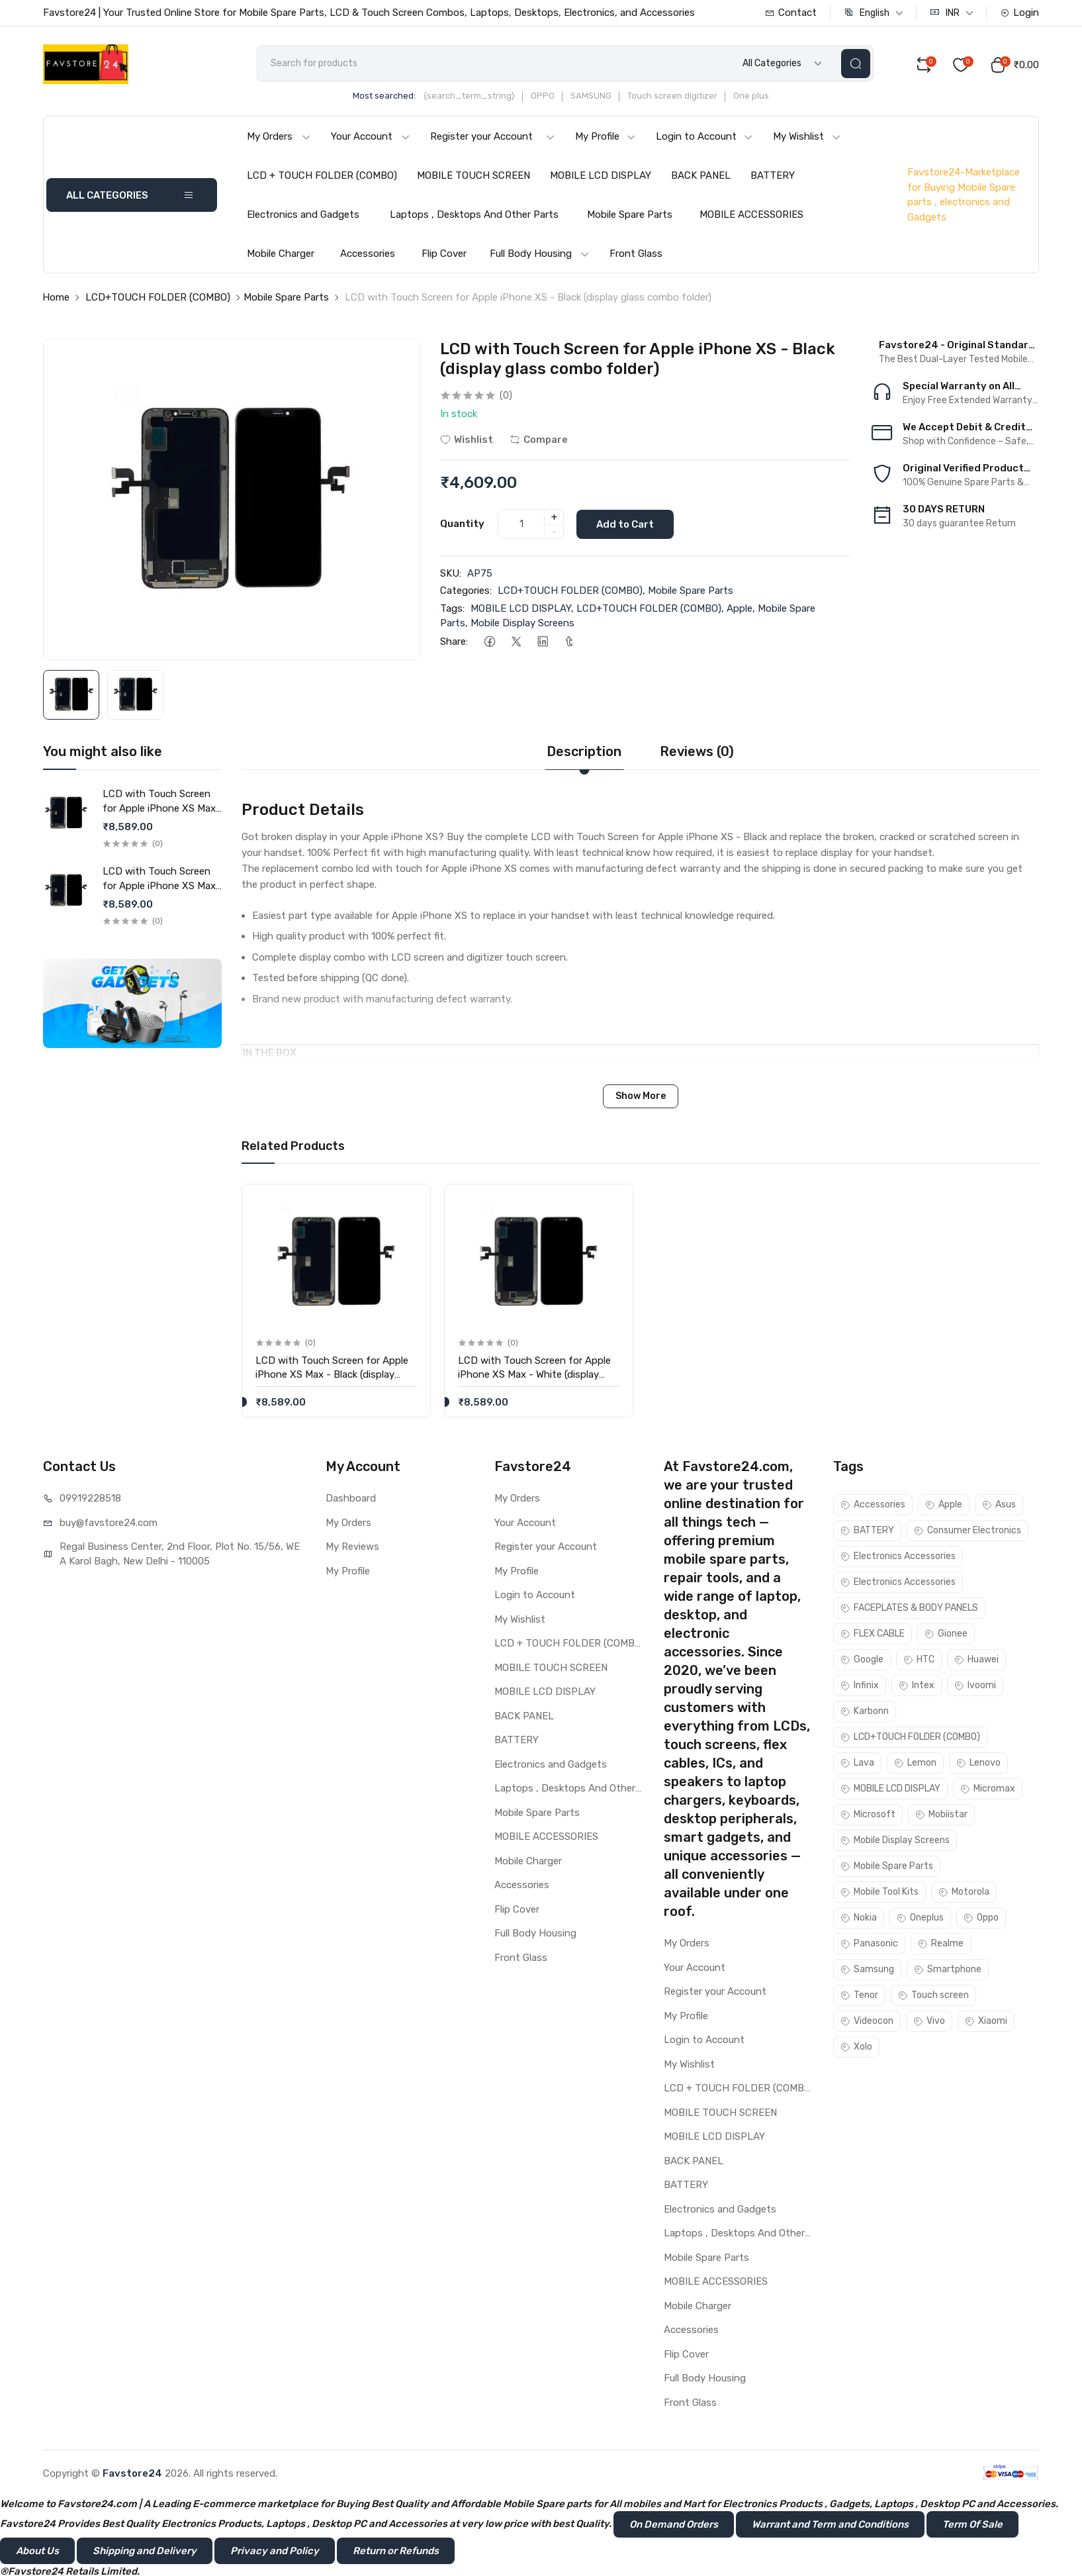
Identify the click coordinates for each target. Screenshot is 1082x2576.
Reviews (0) (697, 752)
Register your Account (492, 138)
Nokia (858, 1919)
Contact (791, 13)
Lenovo (978, 1764)
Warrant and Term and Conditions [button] (830, 2526)
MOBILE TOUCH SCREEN (473, 177)
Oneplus (920, 1919)
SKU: (450, 574)
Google (861, 1660)
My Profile (605, 138)
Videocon (866, 2022)
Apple (739, 609)
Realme (941, 1944)
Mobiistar (941, 1815)
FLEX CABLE (872, 1635)
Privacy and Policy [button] (274, 2552)
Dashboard (351, 1499)
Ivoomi (975, 1686)
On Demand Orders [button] (673, 2526)
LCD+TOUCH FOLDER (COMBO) (157, 299)
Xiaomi (986, 2022)
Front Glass (635, 255)
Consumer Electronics (967, 1531)
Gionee (946, 1635)
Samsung (867, 1970)
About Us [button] (37, 2552)
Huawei (976, 1660)
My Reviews (352, 1548)
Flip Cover (444, 255)
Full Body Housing (540, 255)
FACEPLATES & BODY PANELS (909, 1609)
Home (55, 299)
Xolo (856, 2048)
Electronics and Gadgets (303, 216)
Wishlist (466, 440)
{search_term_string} (473, 97)
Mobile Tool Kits (879, 1893)
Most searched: (388, 97)
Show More (640, 1096)
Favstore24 (132, 2475)
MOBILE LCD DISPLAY (600, 177)
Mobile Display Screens (522, 624)
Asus (999, 1505)
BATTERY (772, 177)
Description (584, 752)
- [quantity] (554, 532)
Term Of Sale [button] (972, 2526)
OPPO (547, 97)
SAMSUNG (594, 97)
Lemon (915, 1764)
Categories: (466, 592)
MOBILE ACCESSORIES (751, 216)
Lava (857, 1764)
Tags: (452, 609)
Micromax (987, 1789)
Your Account (370, 138)
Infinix (859, 1686)
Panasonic (869, 1944)
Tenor (859, 1996)
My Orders (279, 138)
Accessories (367, 255)
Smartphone (947, 1970)
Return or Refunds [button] (396, 2552)
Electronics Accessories (898, 1557)
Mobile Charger (280, 255)
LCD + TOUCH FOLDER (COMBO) (322, 177)
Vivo (929, 2022)
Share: (454, 642)
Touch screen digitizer (676, 97)
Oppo (981, 1919)
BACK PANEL (701, 177)
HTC (918, 1660)
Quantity (462, 524)
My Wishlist (807, 138)
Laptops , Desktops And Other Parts (474, 216)
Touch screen (933, 1996)
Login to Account (704, 138)
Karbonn (864, 1712)
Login (1019, 13)
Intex (916, 1686)
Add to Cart (625, 525)
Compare (539, 440)
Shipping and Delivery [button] (145, 2552)
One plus (755, 97)
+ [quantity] (554, 518)
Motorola (963, 1893)
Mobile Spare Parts (629, 216)
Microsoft (867, 1815)
